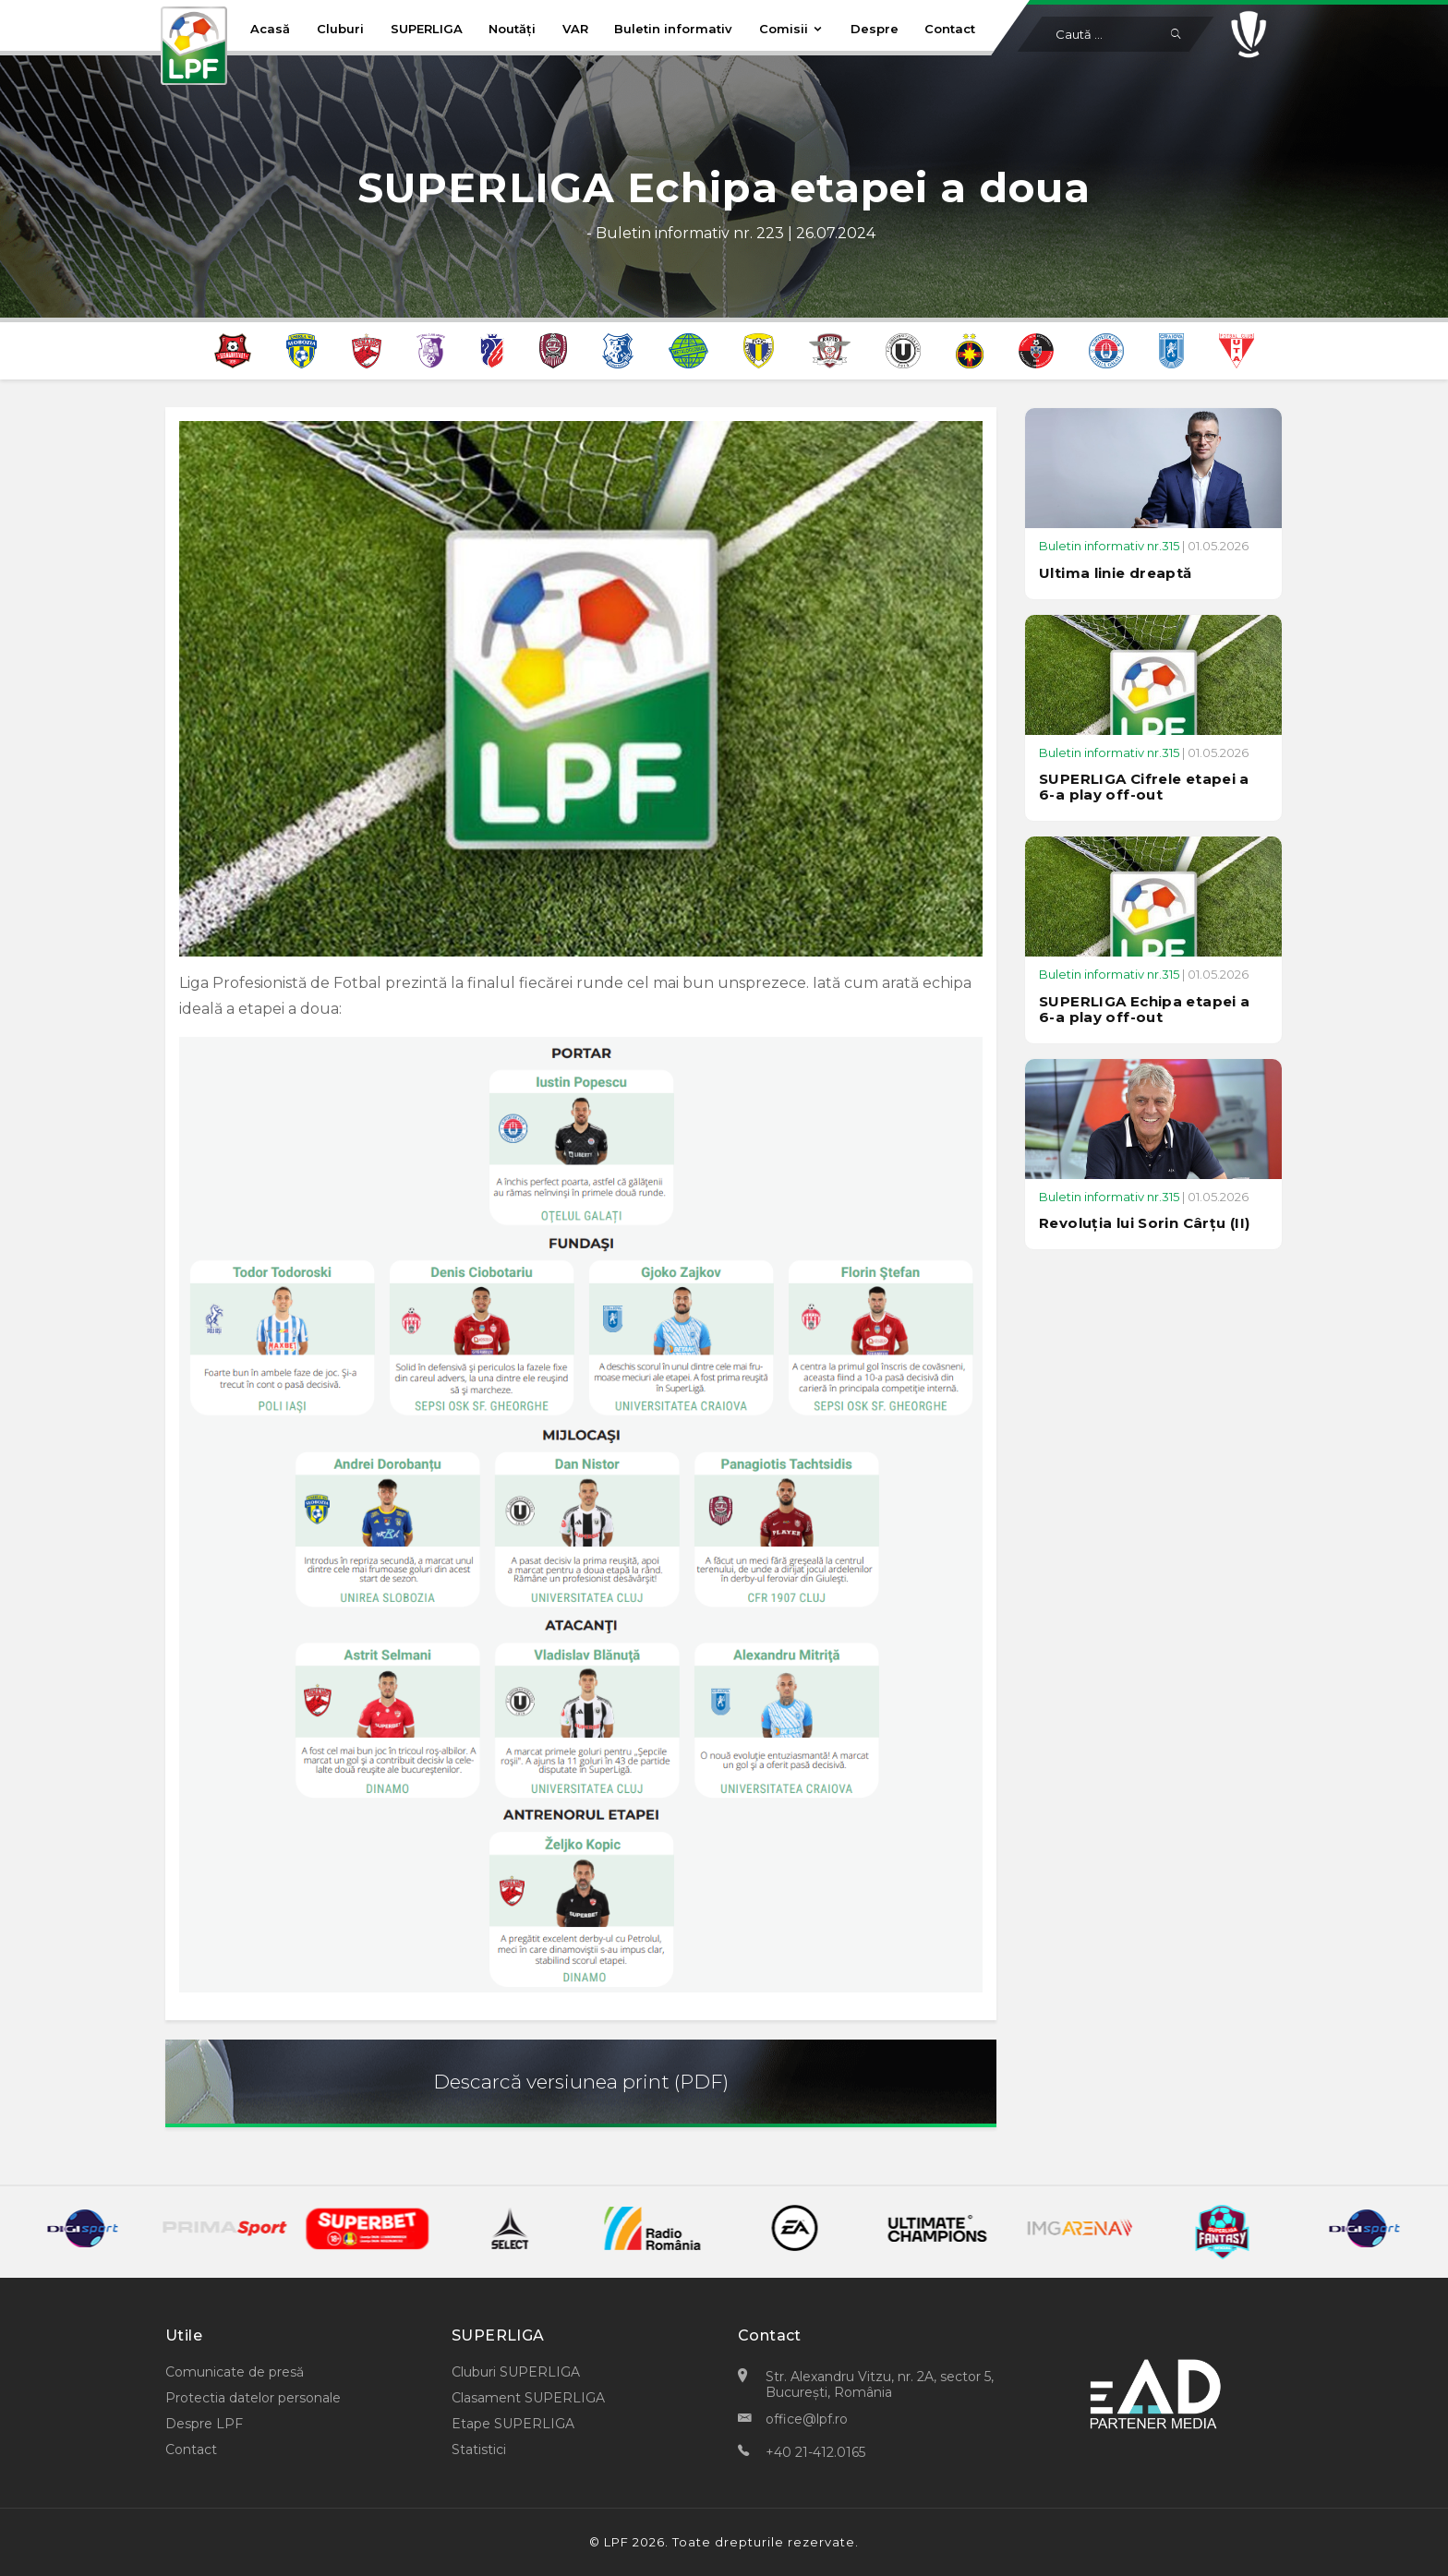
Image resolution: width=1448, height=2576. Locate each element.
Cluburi (340, 28)
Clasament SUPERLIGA (528, 2397)
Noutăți (512, 28)
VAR (575, 28)
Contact (949, 28)
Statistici (479, 2449)
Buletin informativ (673, 28)
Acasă (270, 28)
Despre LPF (204, 2423)
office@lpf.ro (807, 2419)
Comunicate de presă (234, 2372)
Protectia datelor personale (253, 2397)
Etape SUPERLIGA (513, 2423)
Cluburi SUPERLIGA (516, 2372)
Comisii (791, 28)
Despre (875, 28)
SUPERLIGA (427, 28)
